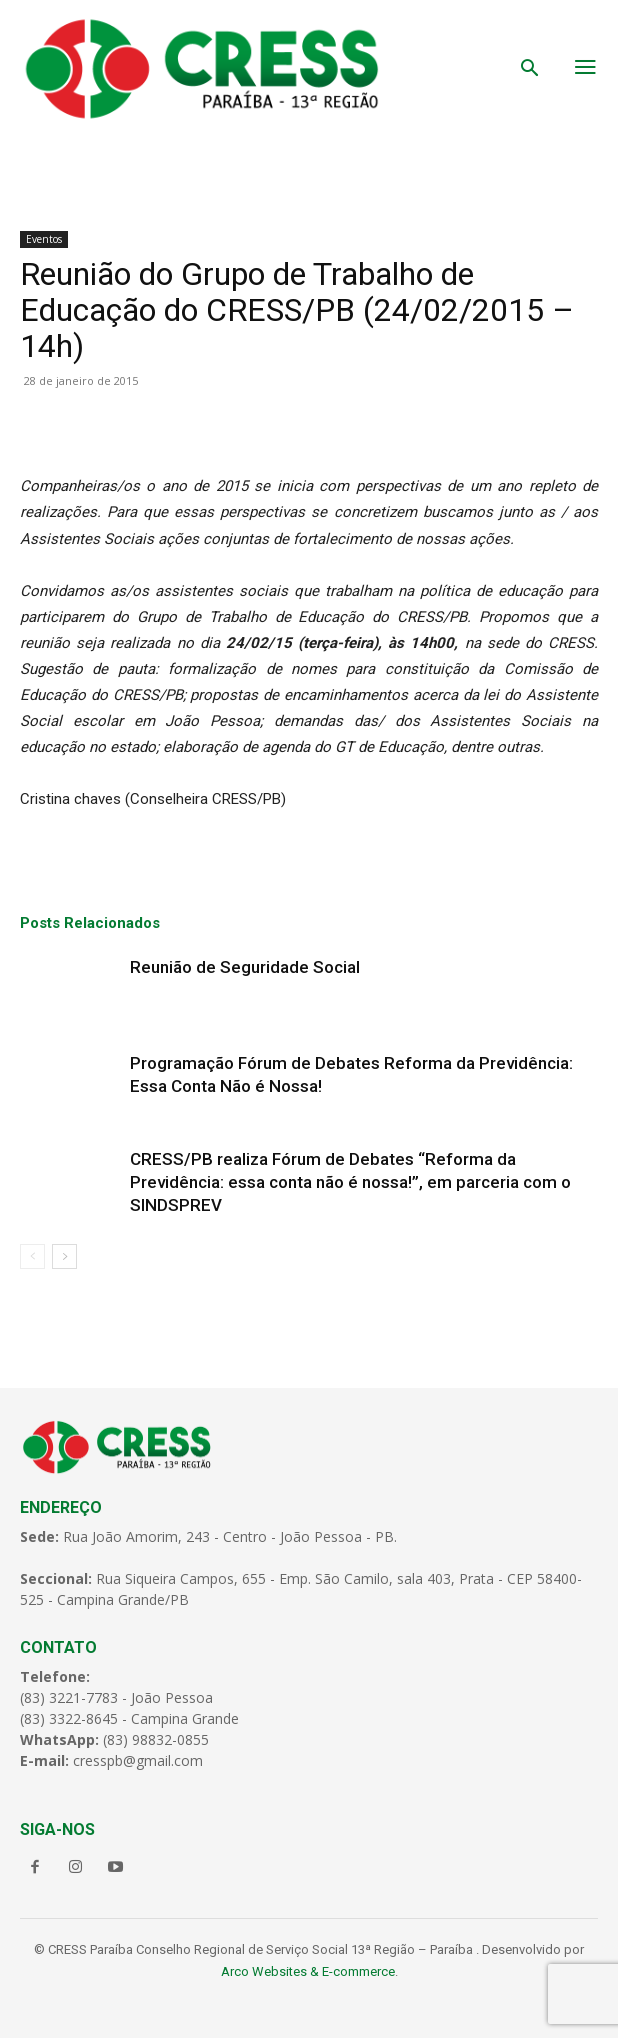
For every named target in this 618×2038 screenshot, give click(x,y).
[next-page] (64, 1256)
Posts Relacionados (90, 923)
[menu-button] (586, 69)
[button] (530, 70)
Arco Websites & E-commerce (308, 1971)
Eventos (44, 239)
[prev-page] (32, 1256)
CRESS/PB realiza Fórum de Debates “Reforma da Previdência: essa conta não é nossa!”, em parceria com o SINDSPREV (350, 1182)
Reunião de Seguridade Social (245, 967)
